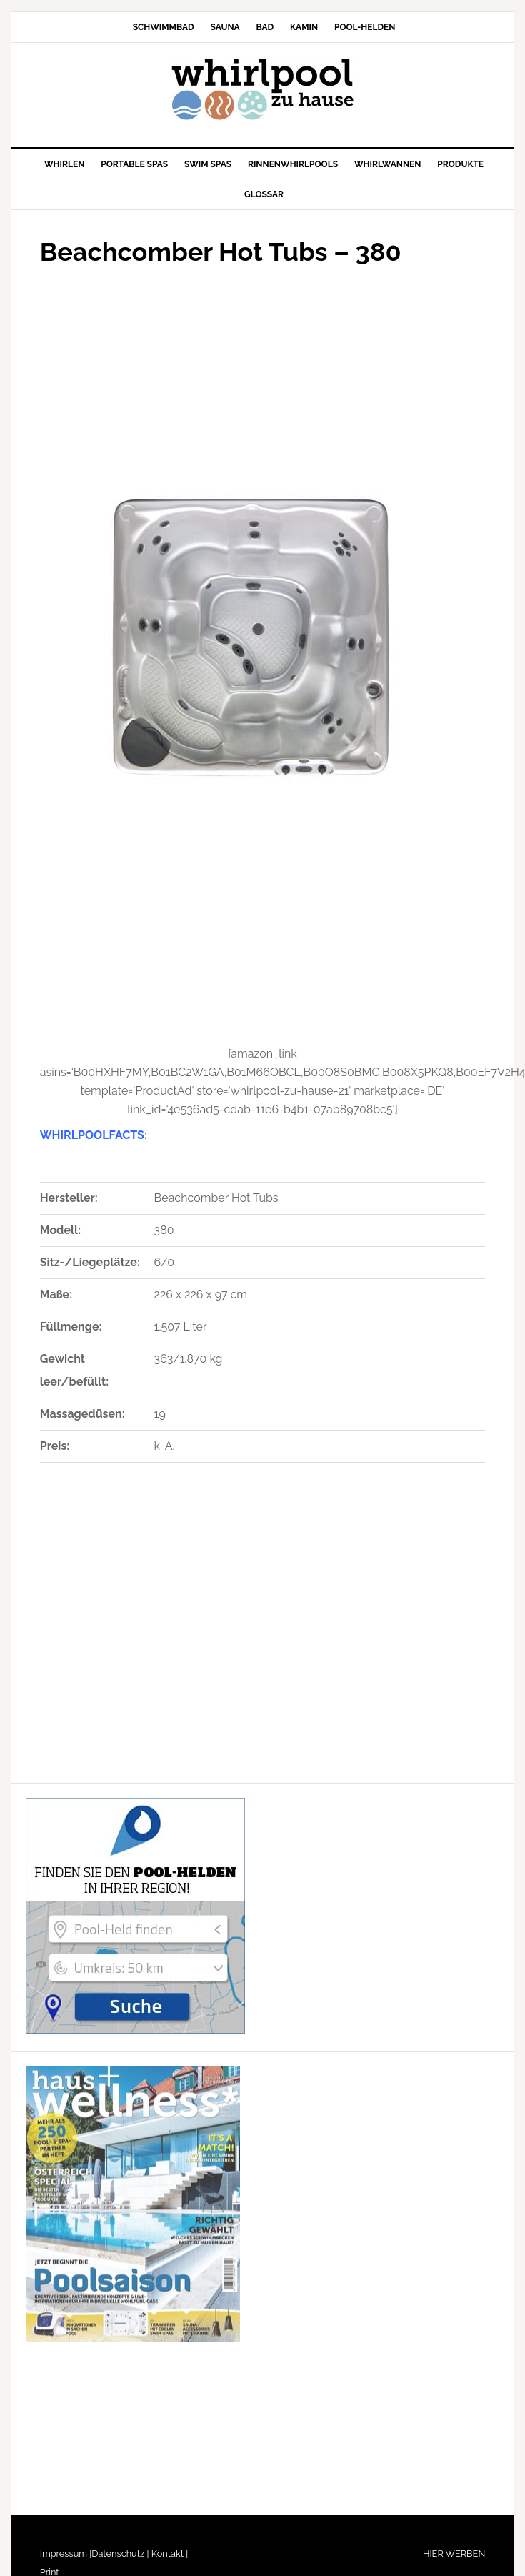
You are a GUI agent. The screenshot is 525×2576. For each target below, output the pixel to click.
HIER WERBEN (454, 2553)
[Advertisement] (195, 376)
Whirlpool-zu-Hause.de (262, 89)
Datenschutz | (120, 2553)
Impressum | (66, 2553)
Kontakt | (169, 2553)
